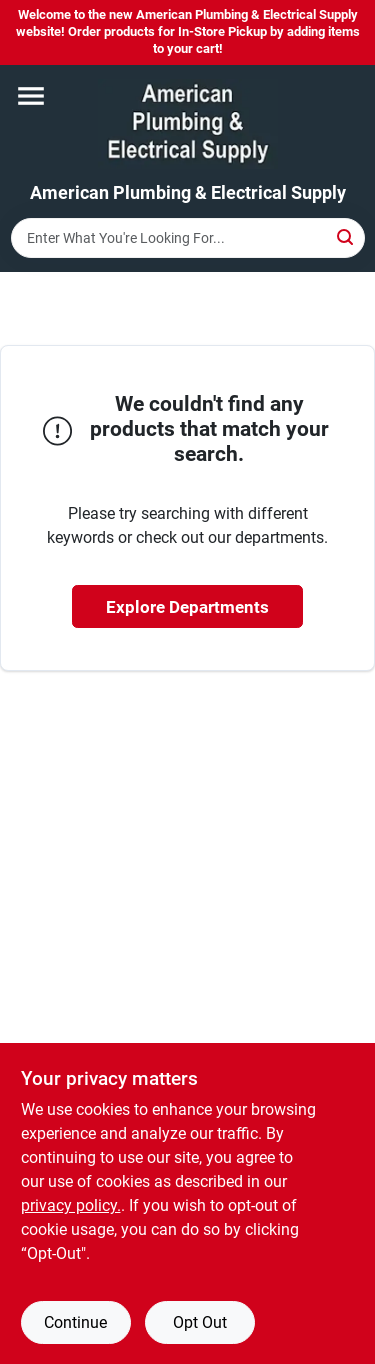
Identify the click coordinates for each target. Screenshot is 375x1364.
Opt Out (200, 1322)
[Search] (346, 236)
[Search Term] (188, 238)
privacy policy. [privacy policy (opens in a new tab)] (71, 1205)
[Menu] (31, 96)
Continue (75, 1322)
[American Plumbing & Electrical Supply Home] (188, 124)
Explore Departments (187, 607)
